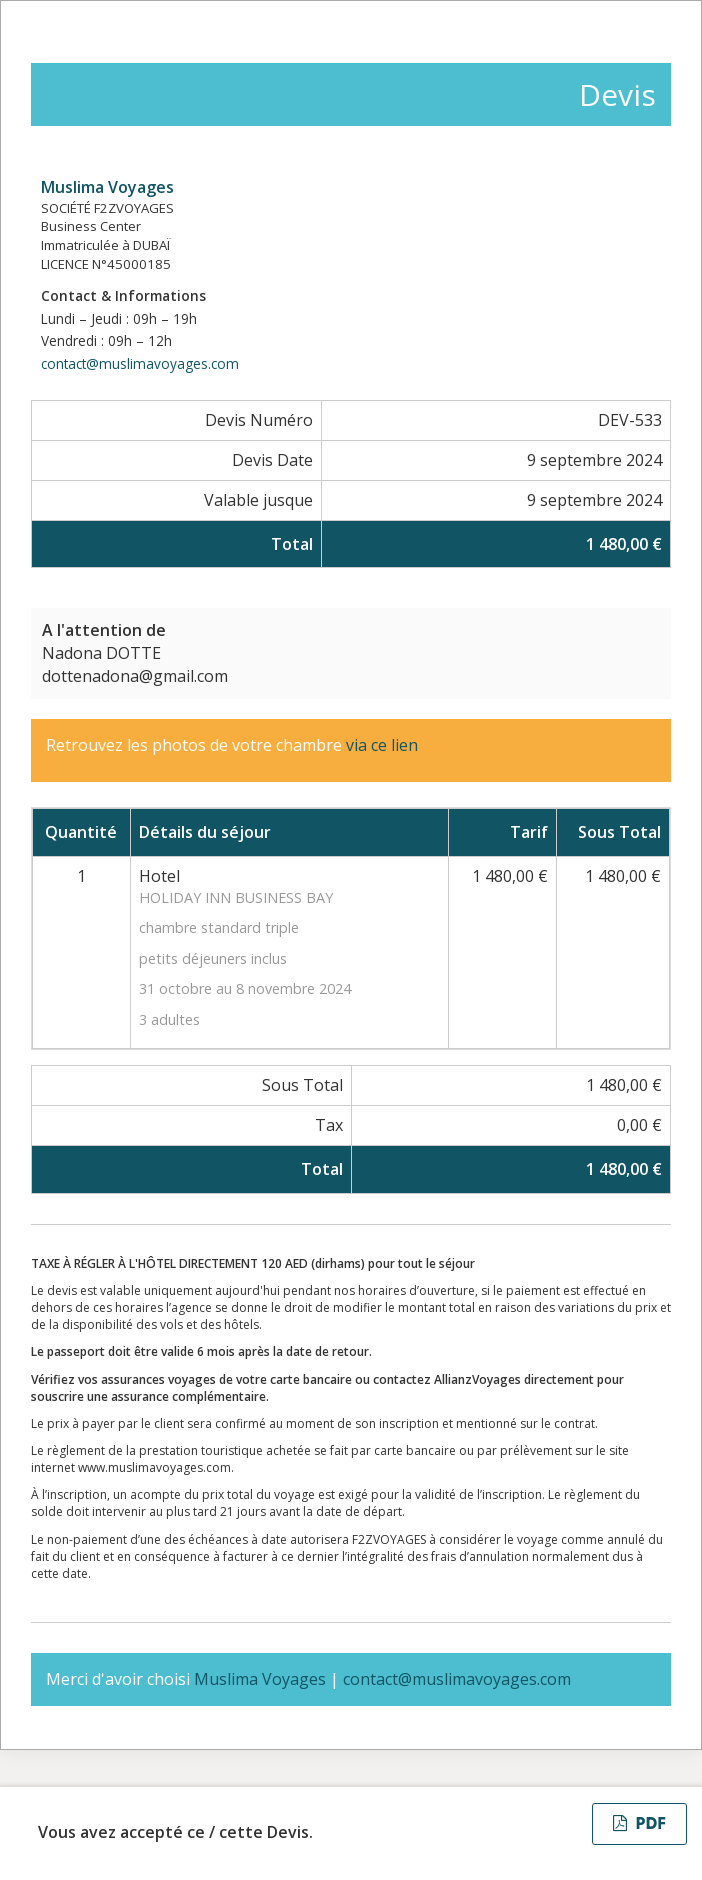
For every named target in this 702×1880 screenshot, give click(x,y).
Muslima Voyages (107, 187)
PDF (639, 1823)
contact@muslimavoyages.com (140, 363)
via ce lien (384, 745)
